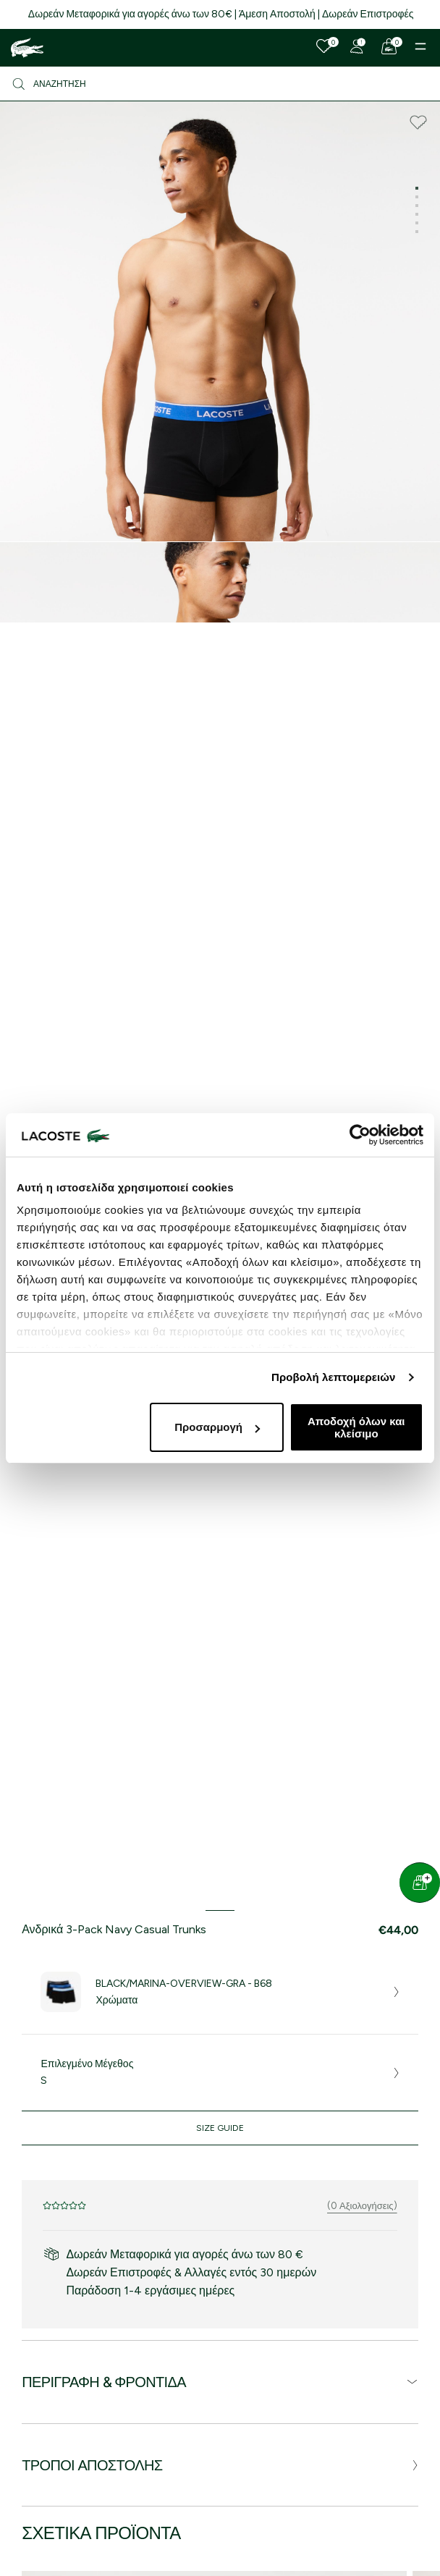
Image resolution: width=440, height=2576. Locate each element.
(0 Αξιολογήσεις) (362, 2205)
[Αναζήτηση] (220, 84)
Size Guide (220, 2128)
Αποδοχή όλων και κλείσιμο (356, 1427)
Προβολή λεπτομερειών (333, 1377)
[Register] (356, 46)
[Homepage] (27, 47)
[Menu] (420, 46)
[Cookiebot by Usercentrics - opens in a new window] (360, 1135)
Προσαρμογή (217, 1427)
